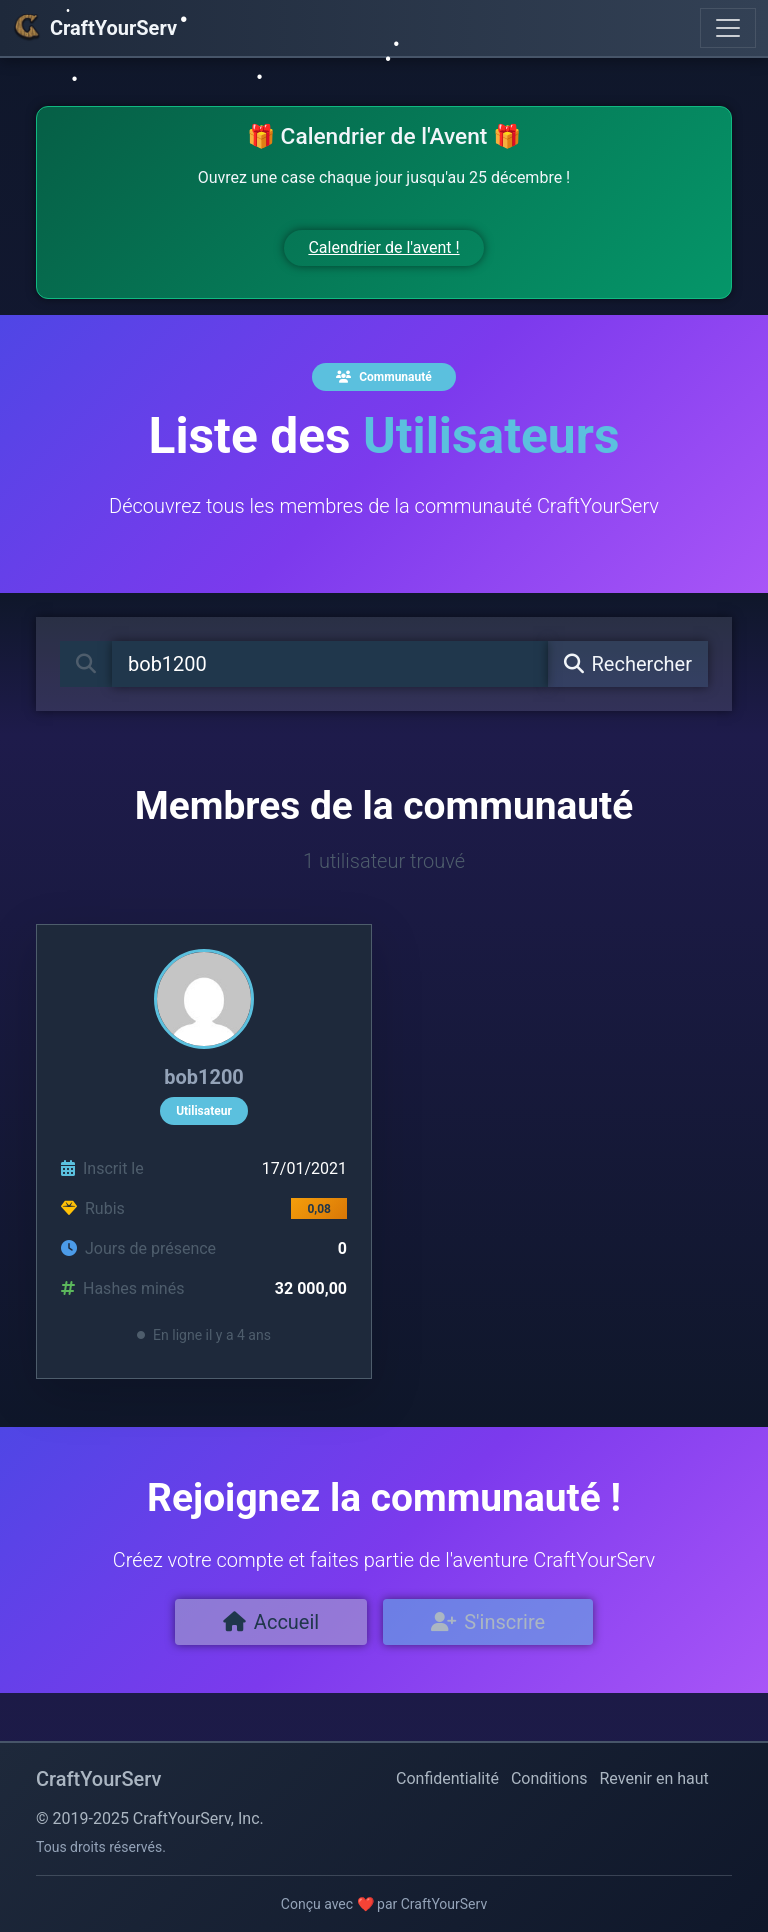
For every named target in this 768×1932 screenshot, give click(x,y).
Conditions (549, 1778)
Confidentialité (447, 1778)
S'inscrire (488, 1622)
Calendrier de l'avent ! (383, 247)
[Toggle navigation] (728, 28)
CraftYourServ (94, 28)
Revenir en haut (654, 1778)
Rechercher (628, 664)
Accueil (271, 1622)
